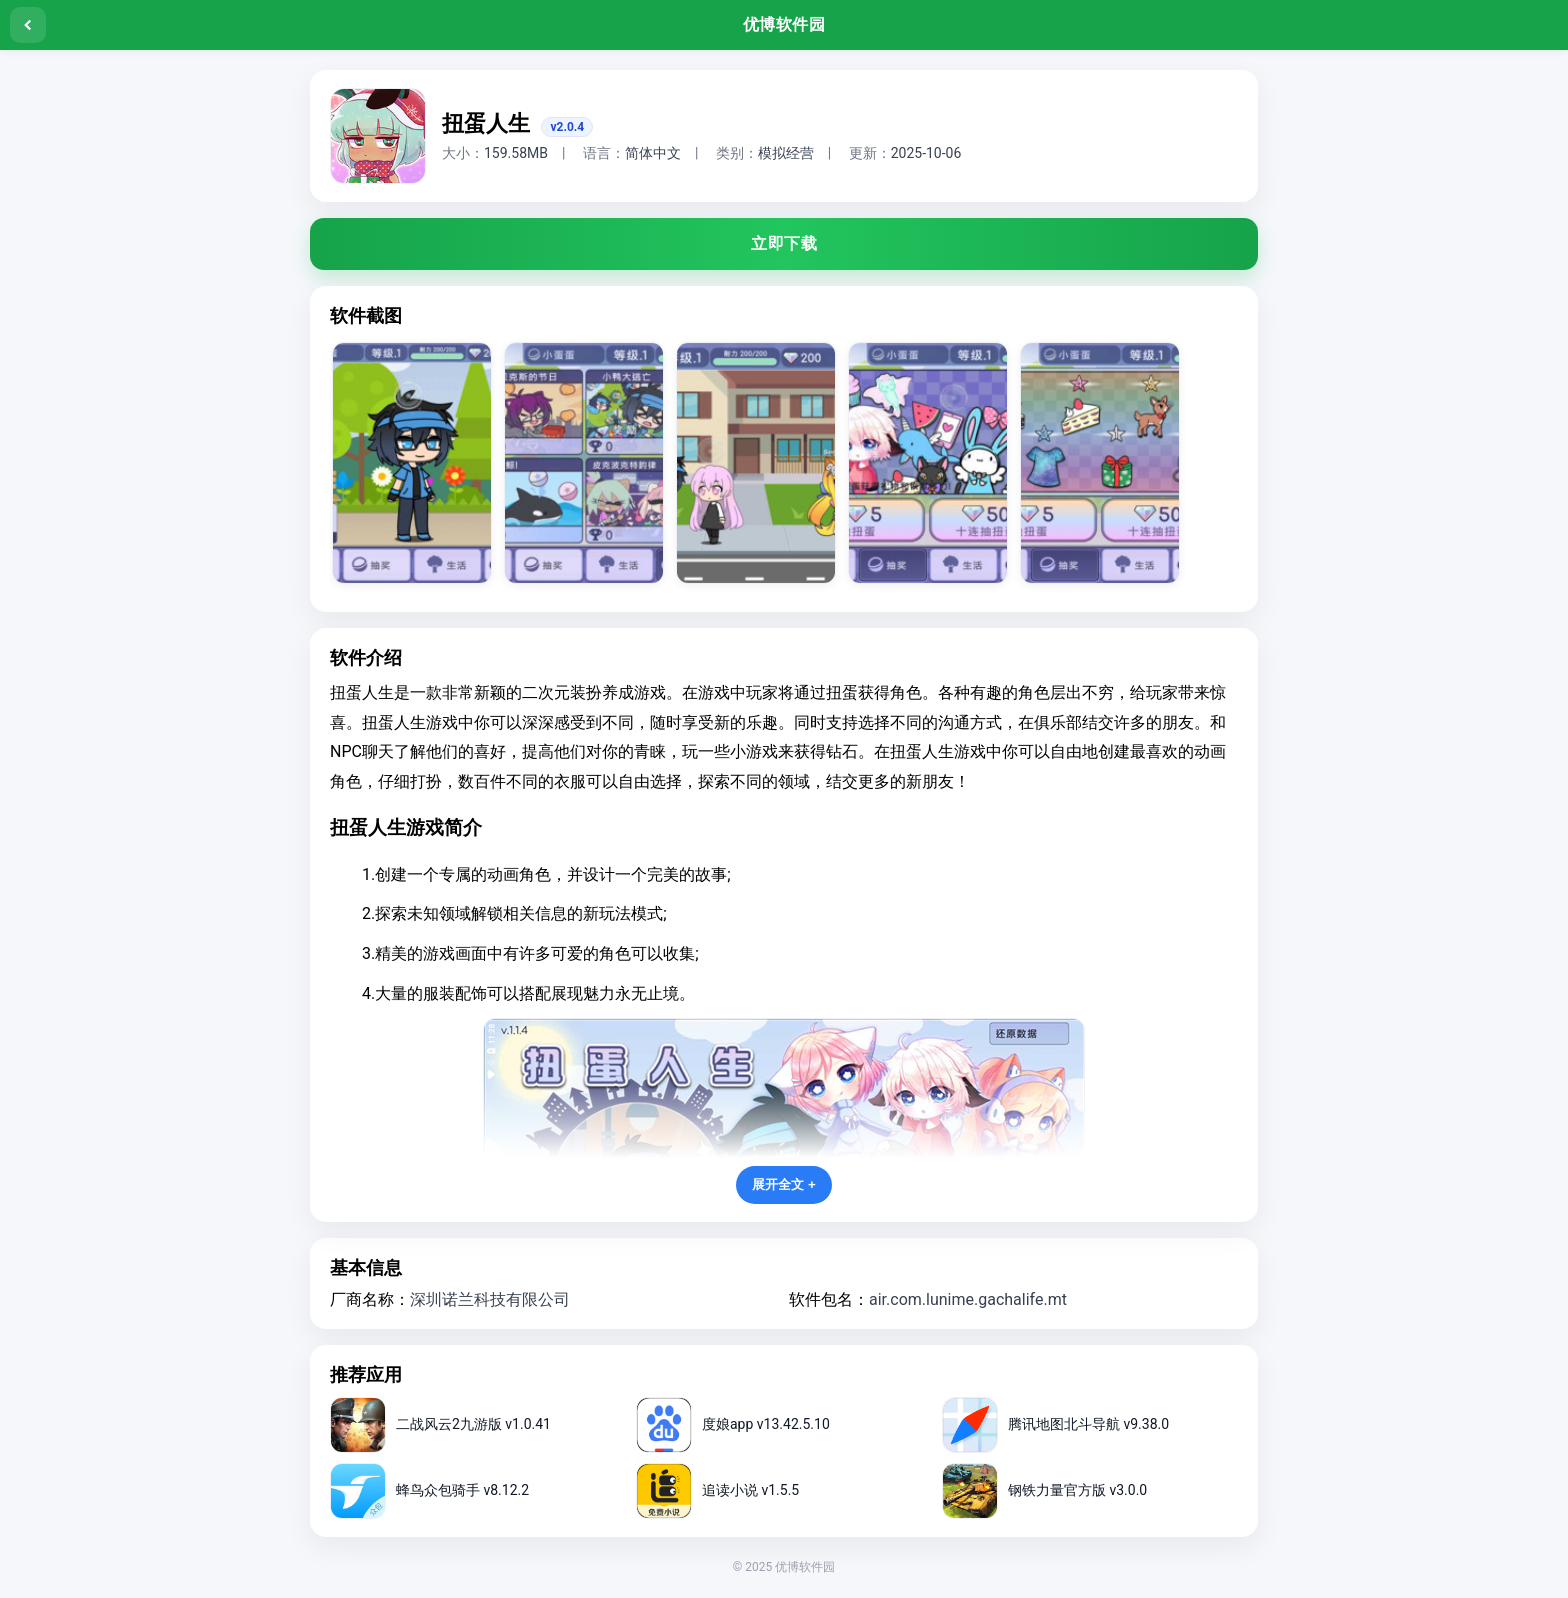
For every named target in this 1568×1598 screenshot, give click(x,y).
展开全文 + (784, 1184)
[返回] (28, 25)
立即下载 (784, 243)
